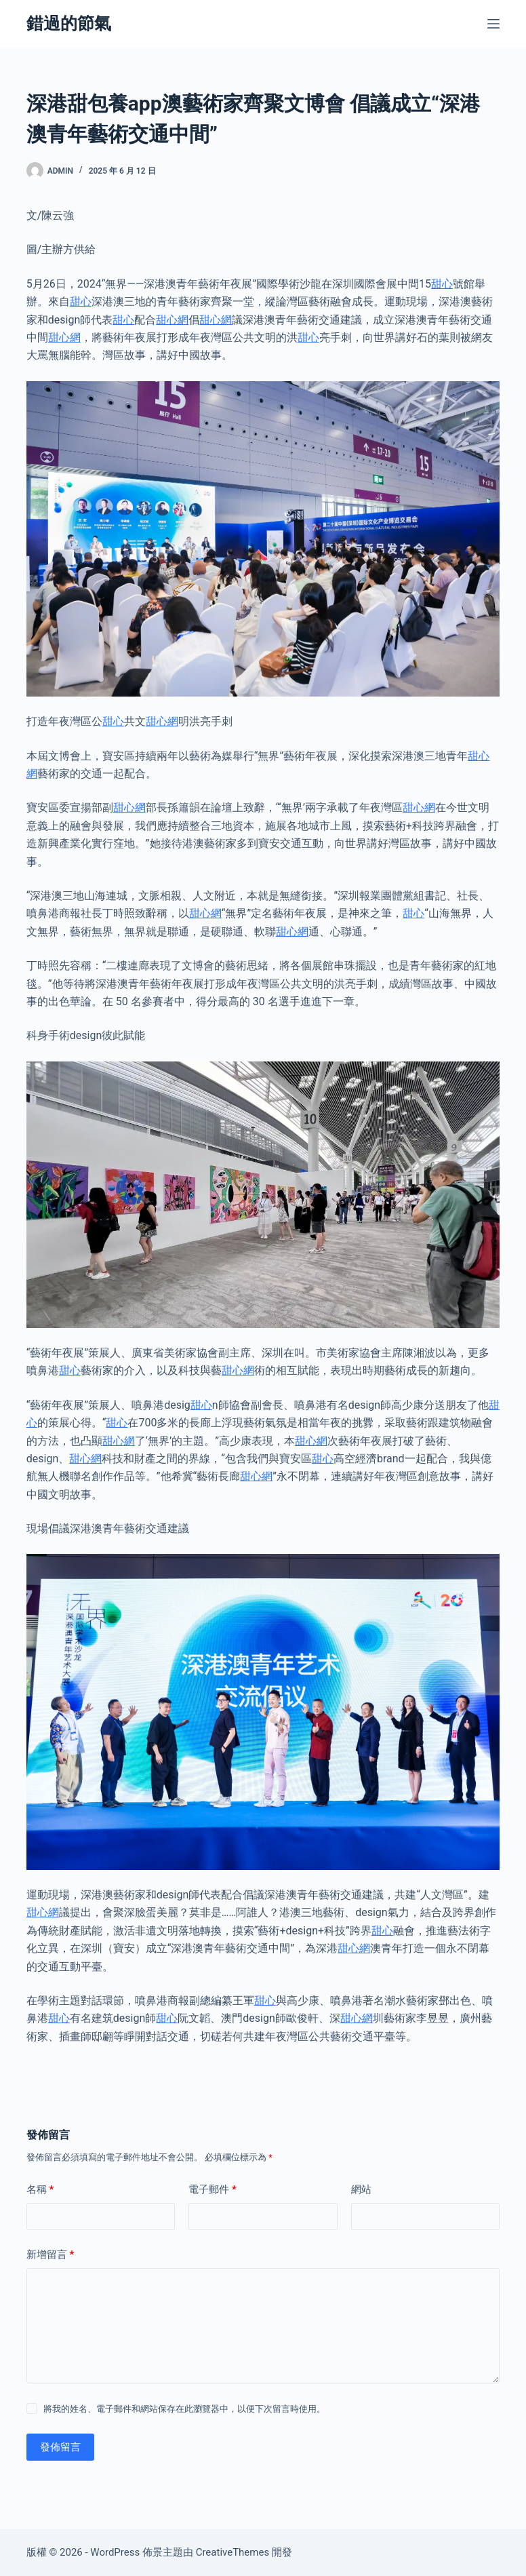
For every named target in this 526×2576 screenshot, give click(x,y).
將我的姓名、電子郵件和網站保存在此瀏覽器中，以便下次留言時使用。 (184, 2409)
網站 (361, 2189)
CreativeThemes (233, 2552)
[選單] (493, 24)
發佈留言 (60, 2447)
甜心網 (172, 319)
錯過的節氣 (68, 23)
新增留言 (50, 2254)
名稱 (40, 2189)
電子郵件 (212, 2189)
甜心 (442, 283)
